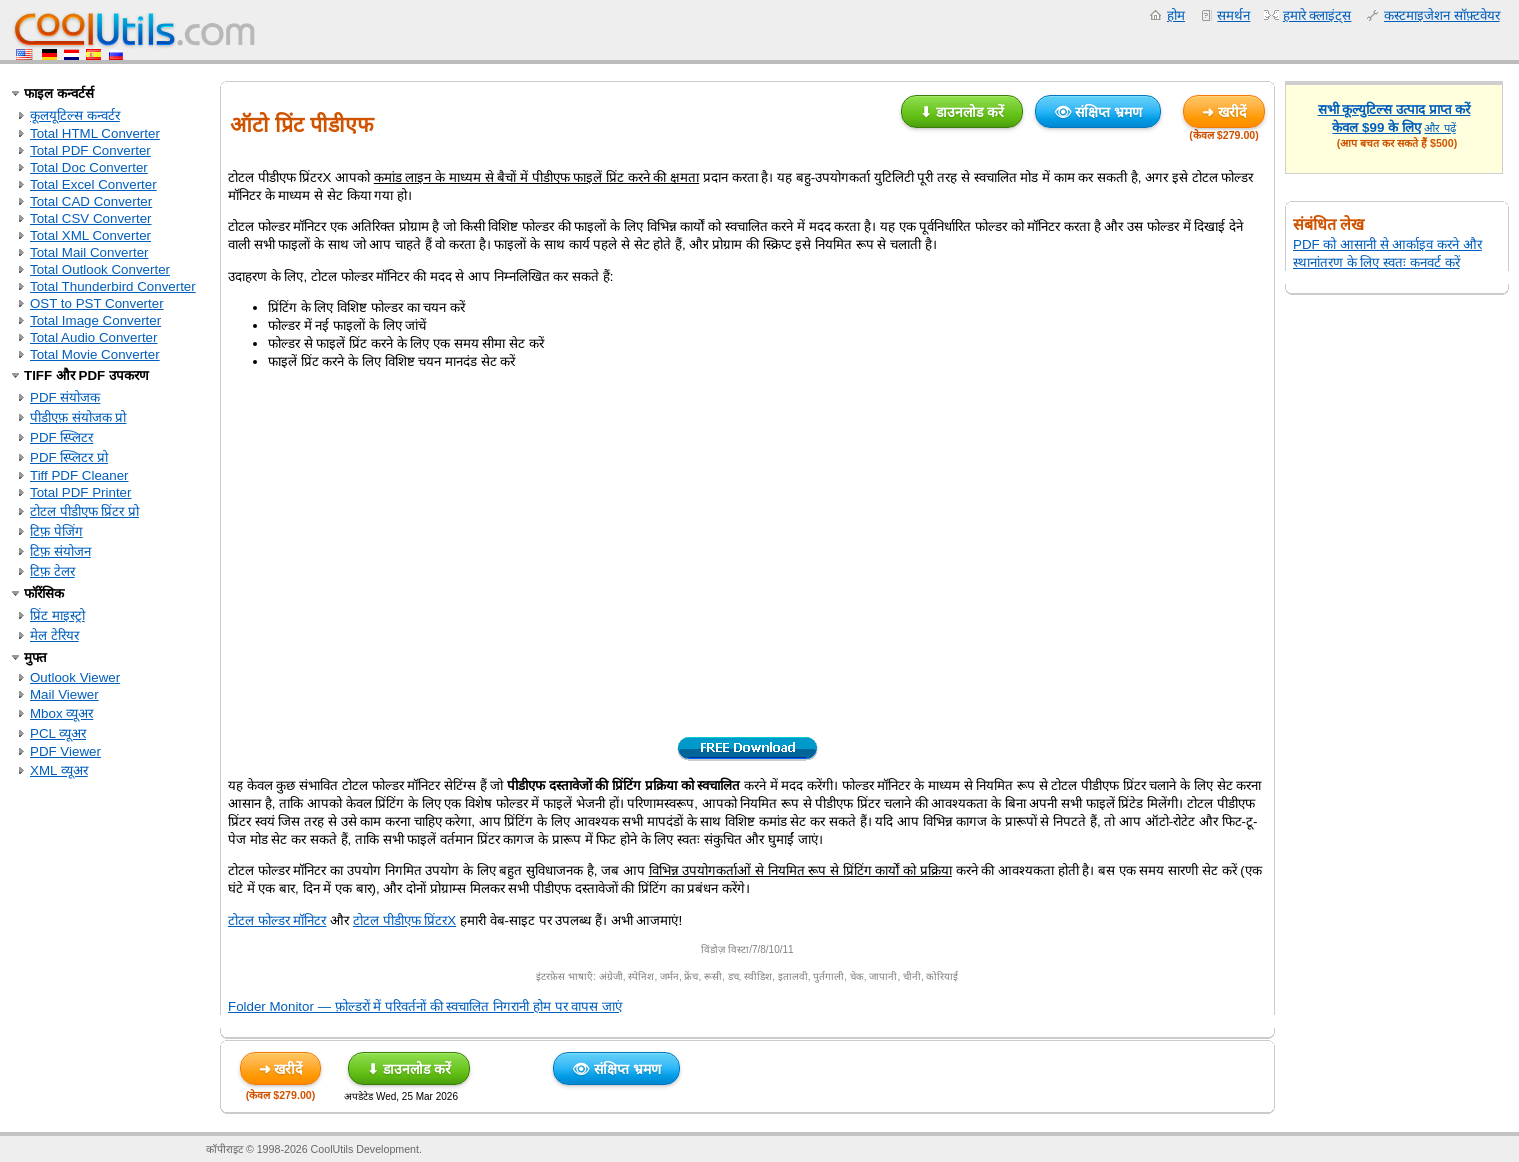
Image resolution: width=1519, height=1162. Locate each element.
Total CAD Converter (91, 201)
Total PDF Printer (80, 492)
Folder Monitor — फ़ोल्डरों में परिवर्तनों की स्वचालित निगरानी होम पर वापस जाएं (425, 1006)
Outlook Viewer (75, 677)
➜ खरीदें (1224, 112)
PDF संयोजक (65, 397)
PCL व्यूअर (58, 733)
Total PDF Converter (90, 150)
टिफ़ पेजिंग (56, 531)
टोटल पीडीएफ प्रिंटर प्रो (84, 511)
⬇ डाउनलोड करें (962, 112)
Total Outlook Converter (100, 269)
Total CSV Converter (90, 218)
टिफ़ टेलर (52, 571)
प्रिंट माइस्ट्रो (57, 615)
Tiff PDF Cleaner (79, 475)
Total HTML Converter (95, 133)
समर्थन (1233, 15)
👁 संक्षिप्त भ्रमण (1098, 112)
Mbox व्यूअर (61, 713)
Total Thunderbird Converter (113, 286)
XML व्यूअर (59, 770)
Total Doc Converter (89, 167)
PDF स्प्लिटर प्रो (69, 457)
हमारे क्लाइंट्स (1317, 15)
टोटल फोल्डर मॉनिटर (277, 920)
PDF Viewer (65, 751)
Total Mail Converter (89, 252)
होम (1176, 15)
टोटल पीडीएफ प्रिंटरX (404, 920)
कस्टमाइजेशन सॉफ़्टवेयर (1442, 15)
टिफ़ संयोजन (60, 551)
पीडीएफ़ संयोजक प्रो (78, 417)
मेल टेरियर (54, 635)
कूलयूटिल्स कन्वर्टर (75, 115)
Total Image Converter (95, 320)
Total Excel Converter (93, 184)
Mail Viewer (64, 694)
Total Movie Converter (95, 354)
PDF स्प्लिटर (61, 437)
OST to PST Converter (97, 303)
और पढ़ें (1439, 128)
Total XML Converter (90, 235)
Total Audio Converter (93, 337)
